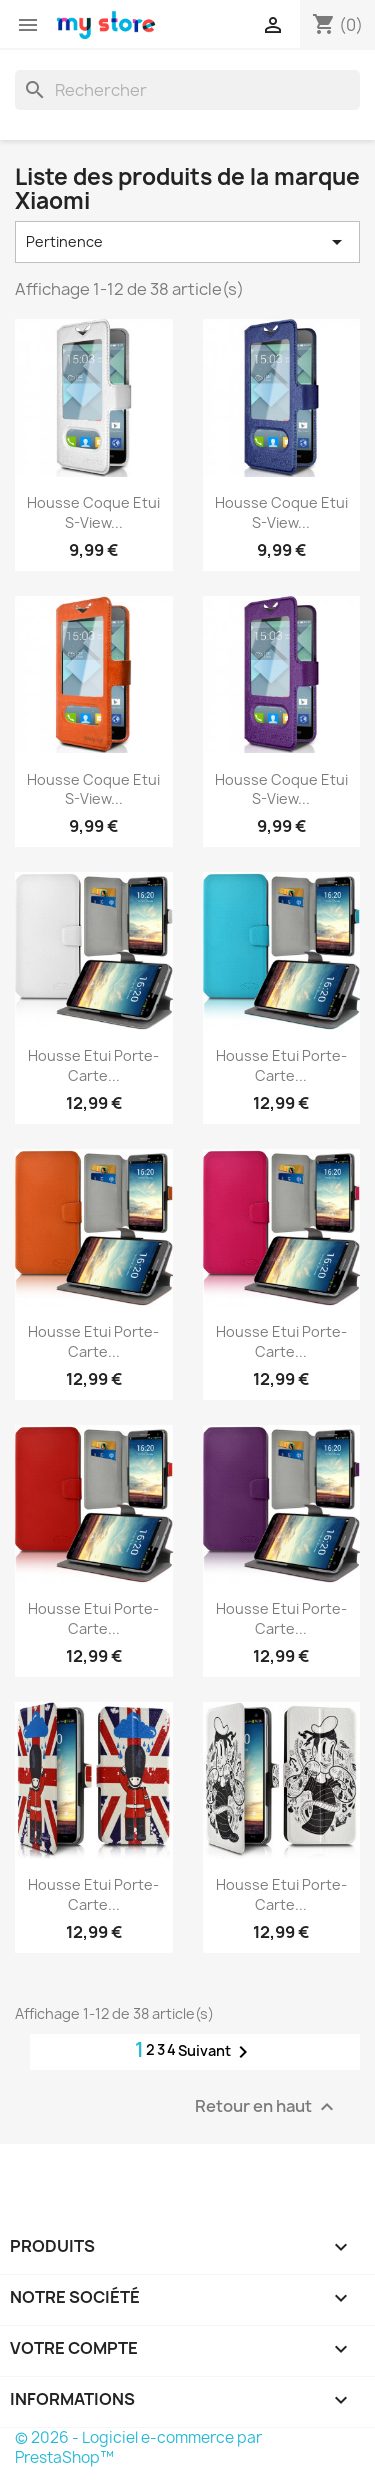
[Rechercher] (187, 90)
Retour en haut (267, 2107)
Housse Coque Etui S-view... (93, 512)
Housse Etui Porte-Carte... (93, 1065)
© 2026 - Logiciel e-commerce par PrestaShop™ (138, 2447)
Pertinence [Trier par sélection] (187, 242)
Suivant (216, 2052)
